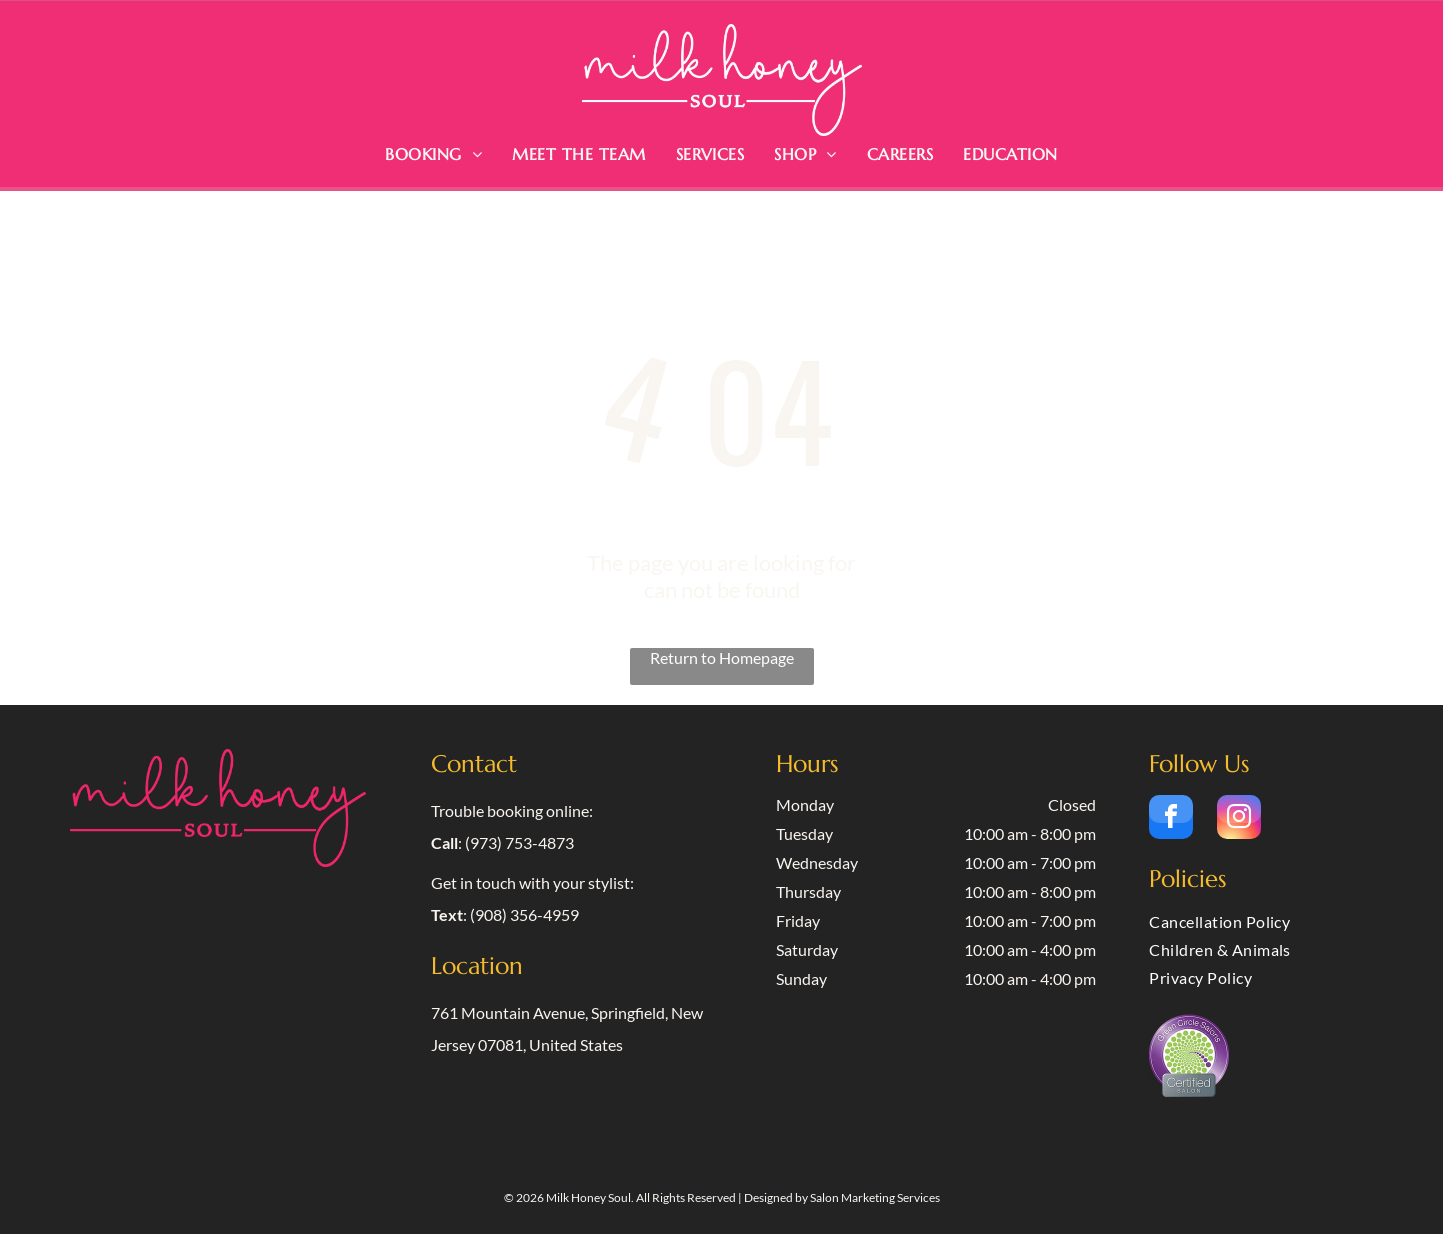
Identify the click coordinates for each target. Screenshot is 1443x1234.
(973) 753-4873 (519, 842)
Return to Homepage (722, 657)
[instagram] (1239, 819)
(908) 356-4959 (524, 914)
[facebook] (1171, 819)
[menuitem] (433, 154)
